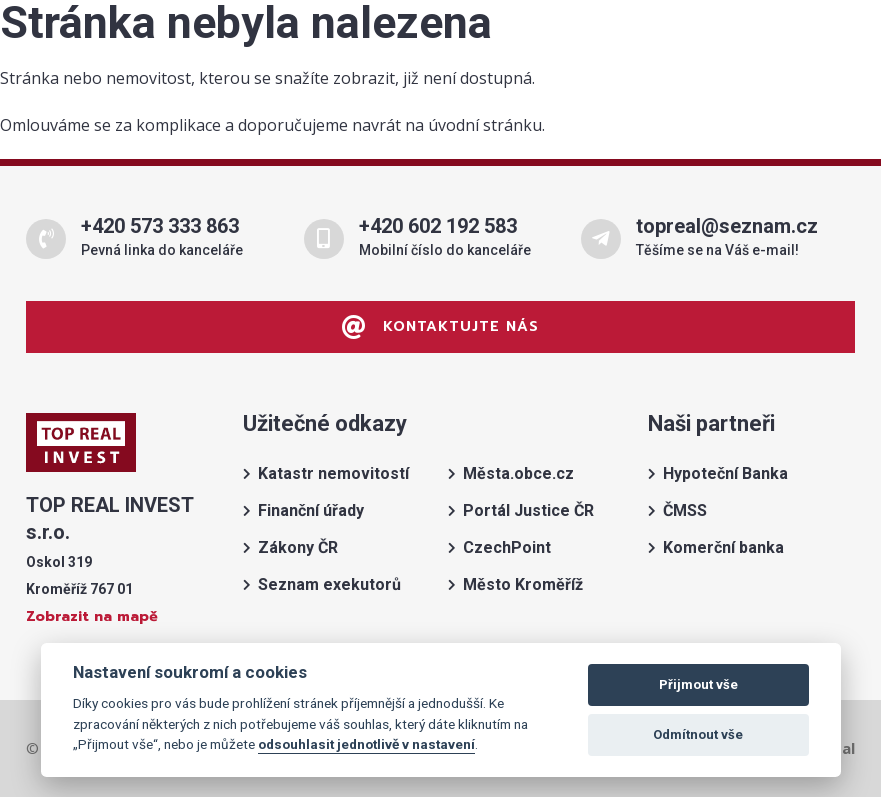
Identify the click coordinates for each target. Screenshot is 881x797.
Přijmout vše (698, 684)
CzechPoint (507, 547)
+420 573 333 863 (160, 226)
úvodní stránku (485, 125)
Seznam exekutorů (329, 584)
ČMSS (685, 510)
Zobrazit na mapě (92, 616)
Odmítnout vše (698, 734)
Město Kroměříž (523, 584)
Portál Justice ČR (528, 510)
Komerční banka (723, 547)
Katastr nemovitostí (333, 473)
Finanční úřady (311, 510)
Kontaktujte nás (440, 327)
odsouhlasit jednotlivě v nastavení (366, 744)
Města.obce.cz (518, 473)
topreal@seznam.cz (727, 226)
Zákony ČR (298, 547)
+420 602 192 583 (438, 226)
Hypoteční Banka (725, 473)
